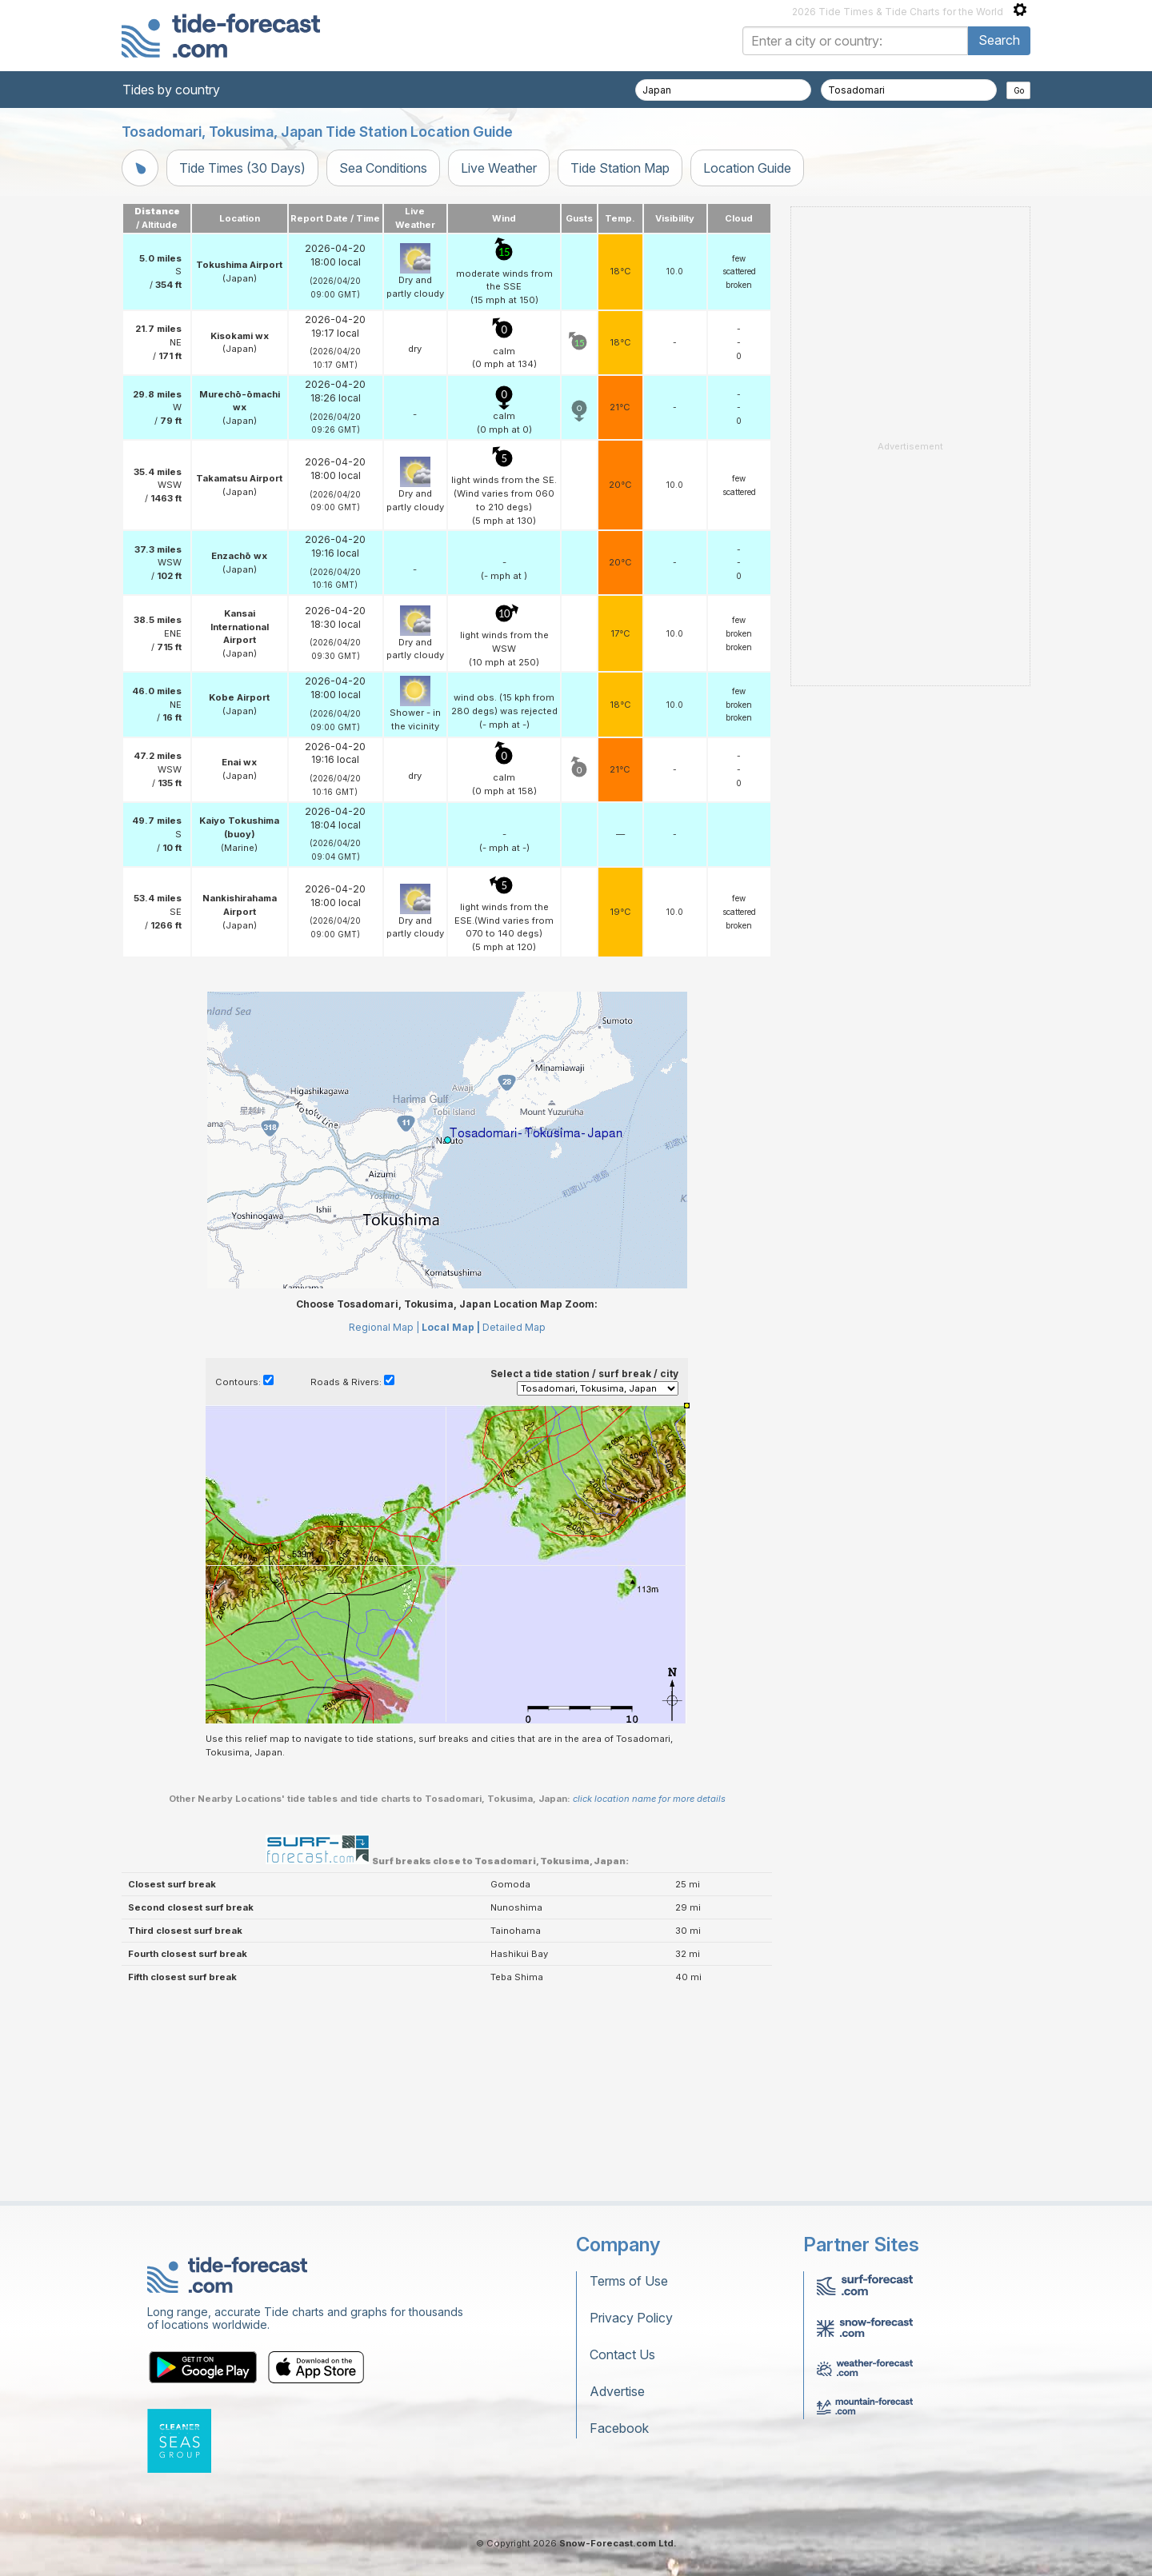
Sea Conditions (383, 168)
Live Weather (499, 168)
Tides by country (171, 90)
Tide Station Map (620, 168)
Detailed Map (514, 1527)
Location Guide (747, 168)
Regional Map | (384, 1527)
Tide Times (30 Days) (242, 168)
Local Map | (451, 1527)
